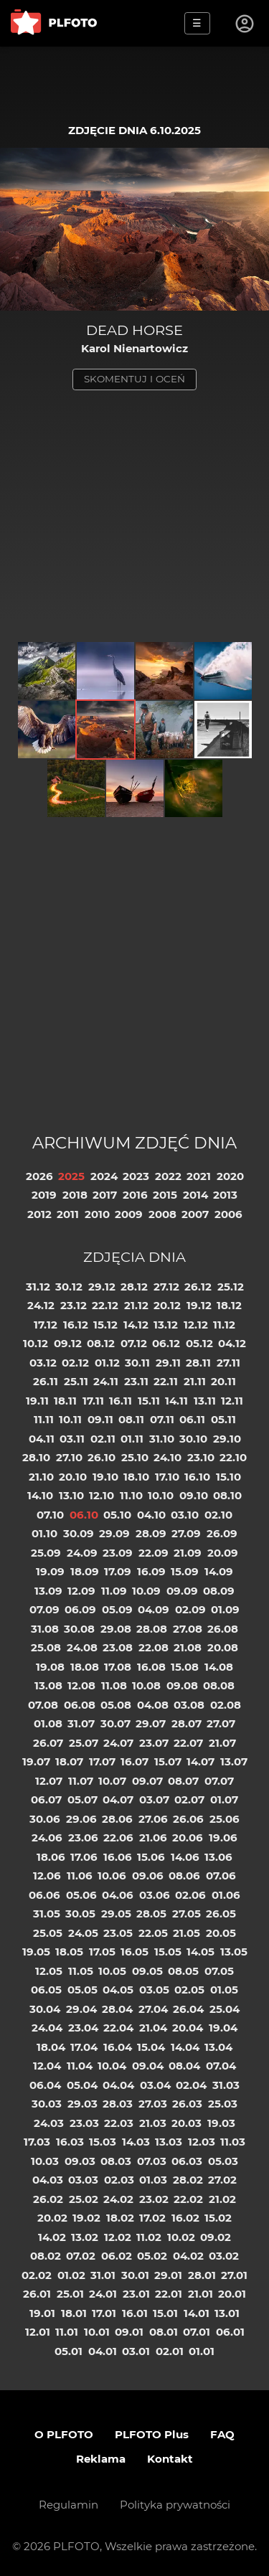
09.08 (182, 1685)
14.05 (200, 1951)
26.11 (45, 1381)
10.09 (146, 1591)
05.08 (115, 1705)
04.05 (118, 1989)
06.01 (230, 2332)
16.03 (70, 2141)
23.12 (73, 1305)
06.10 (84, 1514)
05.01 (68, 2351)
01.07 (224, 1799)
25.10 (134, 1457)
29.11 (168, 1362)
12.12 (196, 1324)
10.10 (161, 1495)
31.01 (102, 2275)
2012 (39, 1214)
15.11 (149, 1400)
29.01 (168, 2275)
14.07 (200, 1761)
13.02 (84, 2237)
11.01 (66, 2332)
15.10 (228, 1476)
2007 (195, 1214)
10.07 (112, 1781)
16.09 (151, 1571)
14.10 (40, 1495)
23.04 (83, 2027)
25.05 (47, 1933)
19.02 (86, 2217)
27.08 (187, 1629)
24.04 (47, 2027)
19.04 (223, 2027)
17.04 (84, 2047)
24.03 (49, 2123)
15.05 (167, 1951)
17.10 (167, 1476)
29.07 (151, 1723)
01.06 (226, 1895)
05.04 (82, 2085)
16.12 (75, 1324)
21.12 (136, 1305)
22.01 (168, 2294)
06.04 (45, 2085)
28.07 (186, 1723)
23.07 (154, 1743)
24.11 (105, 1381)
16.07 (134, 1761)
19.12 (199, 1305)
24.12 (41, 1305)
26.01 (37, 2294)
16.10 (197, 1476)
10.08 (146, 1685)
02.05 (189, 1989)
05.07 (82, 1799)
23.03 (84, 2123)
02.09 (190, 1609)
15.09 (185, 1571)
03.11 (72, 1438)
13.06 (218, 1857)
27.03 (152, 2103)
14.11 (176, 1400)
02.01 (170, 2351)
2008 (162, 1214)
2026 (39, 1176)
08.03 (115, 2161)
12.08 (81, 1685)
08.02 (45, 2256)
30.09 (78, 1533)
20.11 (223, 1381)
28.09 (151, 1533)
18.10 (136, 1476)
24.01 (103, 2294)
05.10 (117, 1514)
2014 (195, 1195)
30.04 (44, 2009)
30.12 (68, 1286)
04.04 (118, 2085)
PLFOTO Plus (152, 2434)
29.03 (82, 2103)
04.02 (188, 2256)
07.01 (196, 2332)
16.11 (120, 1400)
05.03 (223, 2161)
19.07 (36, 1761)
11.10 (131, 1495)
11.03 (232, 2141)
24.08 (82, 1647)
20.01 (232, 2294)
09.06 (148, 1875)
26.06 (188, 1819)
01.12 (107, 1362)
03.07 (154, 1799)
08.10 (227, 1495)
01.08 (48, 1723)
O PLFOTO (63, 2434)
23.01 (136, 2294)
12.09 (81, 1591)
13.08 (48, 1685)
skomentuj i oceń (134, 378)
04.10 (151, 1514)
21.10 (41, 1476)
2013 (225, 1195)
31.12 (38, 1286)
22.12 (105, 1305)
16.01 (135, 2313)
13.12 (166, 1324)
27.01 (234, 2275)
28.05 (151, 1913)
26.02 (48, 2199)
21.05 (186, 1933)
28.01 (202, 2275)
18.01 (74, 2313)
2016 (135, 1195)
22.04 (118, 2027)
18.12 (229, 1305)
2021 (199, 1176)
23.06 (83, 1837)
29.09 (114, 1533)
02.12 (75, 1362)
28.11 (198, 1362)
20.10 (73, 1476)
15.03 (102, 2141)
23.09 (118, 1553)
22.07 (188, 1743)
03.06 (154, 1895)
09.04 (148, 2065)
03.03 (83, 2179)
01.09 (225, 1609)
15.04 (151, 2047)
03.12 (43, 1362)
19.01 (42, 2313)
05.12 (199, 1343)
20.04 (187, 2027)
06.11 (192, 1419)
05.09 (117, 1609)
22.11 (166, 1381)
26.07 (48, 1743)
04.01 (102, 2351)
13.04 (218, 2047)
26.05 (221, 1913)
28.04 (117, 2009)
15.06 (151, 1857)
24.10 (167, 1457)
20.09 (222, 1553)
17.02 (152, 2217)
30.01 (135, 2275)
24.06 (47, 1837)
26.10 (101, 1457)
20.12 (167, 1305)
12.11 (232, 1400)
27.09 (186, 1533)
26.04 (188, 2009)
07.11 (162, 1419)
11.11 (44, 1419)
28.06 (117, 1819)
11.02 (148, 2237)
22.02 (188, 2199)
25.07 (83, 1743)
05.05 (82, 1989)
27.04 (153, 2009)
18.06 (51, 1857)
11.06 (80, 1875)
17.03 (37, 2141)
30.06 (44, 1819)
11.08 (114, 1685)
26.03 (187, 2103)
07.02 (80, 2256)
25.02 (83, 2199)
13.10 (71, 1495)
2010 (97, 1214)
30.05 (80, 1913)
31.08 (45, 1629)
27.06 (153, 1819)
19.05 (36, 1951)
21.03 (152, 2123)
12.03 (201, 2141)
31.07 (81, 1723)
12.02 (117, 2237)
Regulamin (68, 2504)
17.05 (102, 1951)
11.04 (80, 2065)
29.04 (81, 2009)
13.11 (205, 1400)
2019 (44, 1195)
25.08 (46, 1647)
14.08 (218, 1667)
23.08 (118, 1647)
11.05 (80, 1971)
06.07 (46, 1799)
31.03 (226, 2085)
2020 (230, 1176)
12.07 (48, 1781)
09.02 (215, 2237)
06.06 (44, 1895)
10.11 (70, 1419)
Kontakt (170, 2459)
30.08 (79, 1629)
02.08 (225, 1705)
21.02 (222, 2199)
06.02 (116, 2256)
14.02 (52, 2237)
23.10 (200, 1457)
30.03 (47, 2103)
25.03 (222, 2103)
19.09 (50, 1571)
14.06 (185, 1857)
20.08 (222, 1647)
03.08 (189, 1705)
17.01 (104, 2313)
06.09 (80, 1609)
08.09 (219, 1591)
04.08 (153, 1705)
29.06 (81, 1819)
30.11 (137, 1362)
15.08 (185, 1667)
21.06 (153, 1837)
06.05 (46, 1989)
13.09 (48, 1591)
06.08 (79, 1705)
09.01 (129, 2332)
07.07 (219, 1781)
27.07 (221, 1723)
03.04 (155, 2085)
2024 (104, 1176)
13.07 (233, 1761)
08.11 (131, 1419)
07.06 (221, 1875)
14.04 (185, 2047)
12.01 (37, 2332)
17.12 (45, 1324)
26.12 (198, 1286)
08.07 (183, 1781)
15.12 (105, 1324)
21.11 (195, 1381)
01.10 (44, 1533)
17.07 (102, 1761)
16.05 (134, 1951)
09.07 (147, 1781)
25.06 (224, 1819)
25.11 (76, 1381)
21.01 (200, 2294)
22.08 (153, 1647)
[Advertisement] (134, 991)
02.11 (102, 1438)
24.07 (118, 1743)
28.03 (118, 2103)
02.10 (218, 1514)
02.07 (189, 1799)
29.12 (101, 1286)
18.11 (65, 1400)
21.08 (188, 1647)
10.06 (112, 1875)
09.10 (193, 1495)
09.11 (100, 1419)
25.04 (224, 2009)
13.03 (168, 2141)
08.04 (184, 2065)
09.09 (182, 1591)
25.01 (70, 2294)
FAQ (222, 2434)
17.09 (117, 1571)
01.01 (201, 2351)
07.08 (43, 1705)
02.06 (190, 1895)
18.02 (120, 2217)
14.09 (218, 1571)
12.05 (48, 1971)
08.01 (163, 2332)
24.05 (83, 1933)
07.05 (219, 1971)
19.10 (105, 1476)
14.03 (136, 2141)
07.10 (50, 1514)
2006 (228, 1214)
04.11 (42, 1438)
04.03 (47, 2179)
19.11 (37, 1400)
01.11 (132, 1438)
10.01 (97, 2332)
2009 (129, 1214)
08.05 (183, 1971)
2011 (68, 1214)
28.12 (134, 1286)
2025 (71, 1176)
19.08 (50, 1667)
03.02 (224, 2256)
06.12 (166, 1343)
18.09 (84, 1571)
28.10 (36, 1457)
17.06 (84, 1857)
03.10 (185, 1514)
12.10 (101, 1495)
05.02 (152, 2256)
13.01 (227, 2313)
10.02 (181, 2237)
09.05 (147, 1971)
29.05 (116, 1913)
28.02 (188, 2179)
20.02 (52, 2217)
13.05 (233, 1951)
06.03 (186, 2161)
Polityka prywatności (175, 2504)
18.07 (69, 1761)
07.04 (221, 2065)
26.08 (222, 1629)
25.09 (46, 1553)
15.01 (165, 2313)
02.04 (191, 2085)
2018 (75, 1195)
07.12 (134, 1343)
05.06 (81, 1895)
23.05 (118, 1933)
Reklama (101, 2459)
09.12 (68, 1343)
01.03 (153, 2179)
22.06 (118, 1837)
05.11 (223, 1419)
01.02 (71, 2275)
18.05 (69, 1951)
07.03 (151, 2161)
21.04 (153, 2027)
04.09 (153, 1609)
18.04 (51, 2047)
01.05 (224, 1989)
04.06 (117, 1895)
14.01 (196, 2313)
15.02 (218, 2217)
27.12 (166, 1286)
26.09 (222, 1533)
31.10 (161, 1438)
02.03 (119, 2179)
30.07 (115, 1723)
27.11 (228, 1362)
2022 (168, 1176)
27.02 (222, 2179)
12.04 (47, 2065)
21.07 (222, 1743)
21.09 (188, 1553)
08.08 (219, 1685)
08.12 (101, 1343)
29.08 (115, 1629)
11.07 (80, 1781)
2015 (165, 1195)
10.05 (112, 1971)
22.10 (233, 1457)
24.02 (118, 2199)
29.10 (227, 1438)
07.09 (44, 1609)
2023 (136, 1176)
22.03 (118, 2123)
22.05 (153, 1933)
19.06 (223, 1837)
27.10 (69, 1457)
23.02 (154, 2199)
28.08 (151, 1629)
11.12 (224, 1324)
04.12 (232, 1343)
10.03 (45, 2161)
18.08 (84, 1667)
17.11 (93, 1400)
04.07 (118, 1799)
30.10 (193, 1438)
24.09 (82, 1553)
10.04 (112, 2065)
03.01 (136, 2351)
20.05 (221, 1933)
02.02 (37, 2275)
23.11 (136, 1381)
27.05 (186, 1913)
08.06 (184, 1875)
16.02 (185, 2217)
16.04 (117, 2047)
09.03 (80, 2161)
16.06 (117, 1857)
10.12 (35, 1343)
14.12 (135, 1324)
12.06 (47, 1875)
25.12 (230, 1286)
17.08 (117, 1667)
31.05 (46, 1913)
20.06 (187, 1837)
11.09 (114, 1591)
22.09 (153, 1553)
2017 (105, 1195)
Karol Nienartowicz (134, 348)
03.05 (154, 1989)
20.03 (186, 2123)
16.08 (151, 1667)
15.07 (167, 1761)
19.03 (221, 2123)
